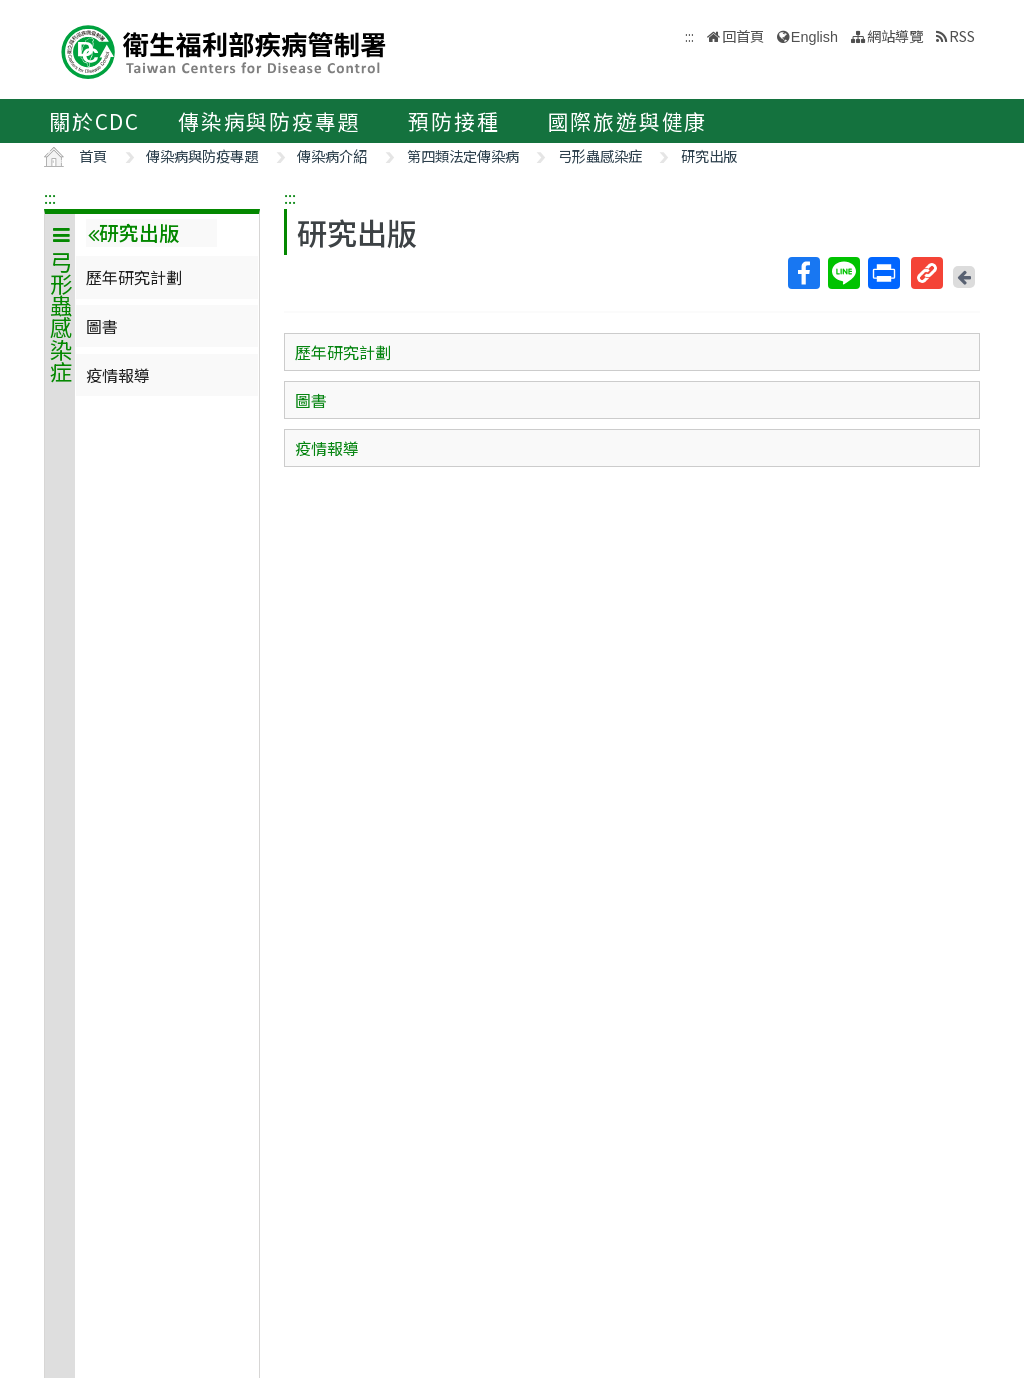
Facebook (803, 273)
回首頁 (743, 35)
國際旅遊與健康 (628, 121)
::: (50, 197)
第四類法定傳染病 (463, 155)
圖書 (102, 326)
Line (843, 273)
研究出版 (709, 155)
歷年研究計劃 (134, 277)
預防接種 (453, 121)
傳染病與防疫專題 (269, 121)
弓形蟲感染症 (600, 155)
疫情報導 (118, 375)
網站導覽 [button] (895, 35)
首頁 (93, 155)
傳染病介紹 (332, 155)
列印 (883, 273)
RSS (962, 35)
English (814, 37)
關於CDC (94, 121)
